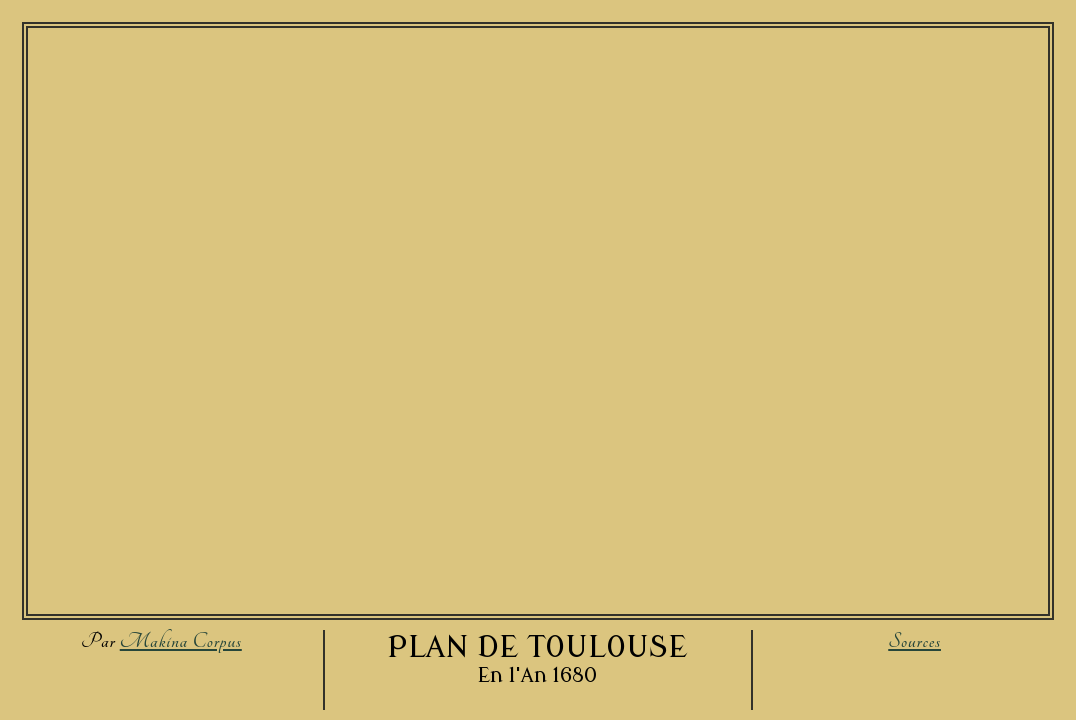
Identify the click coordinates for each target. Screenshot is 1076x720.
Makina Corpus (181, 641)
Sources (914, 641)
